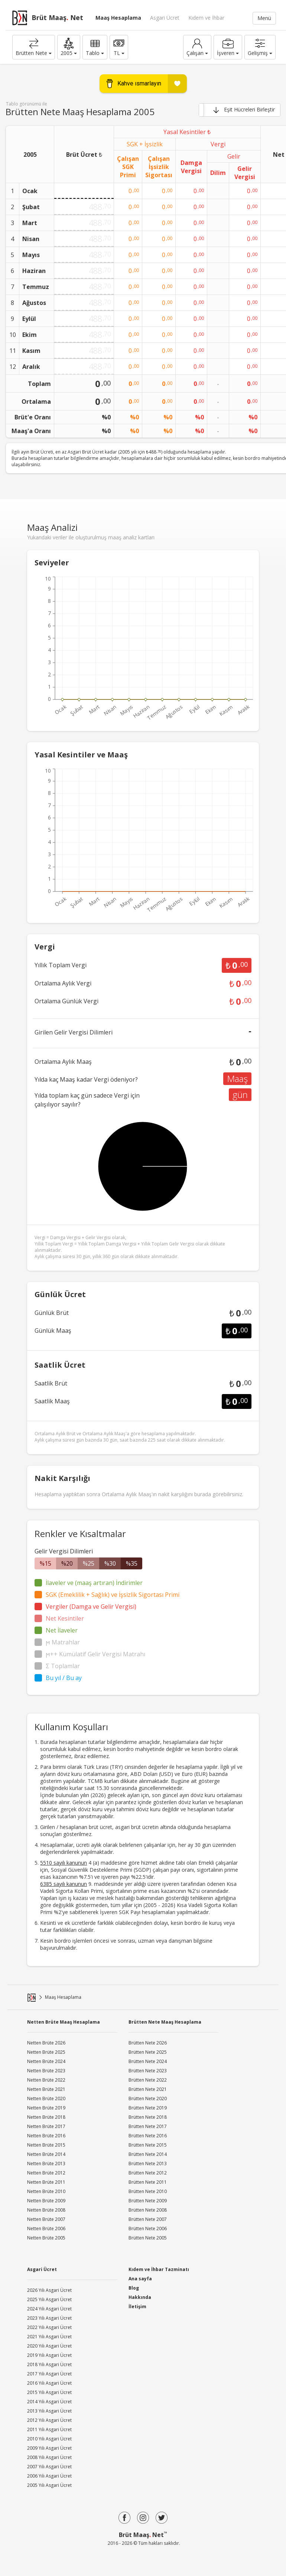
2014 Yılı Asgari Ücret (49, 2401)
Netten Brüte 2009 (46, 2200)
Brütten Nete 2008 (148, 2210)
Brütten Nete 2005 (148, 2238)
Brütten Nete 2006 (148, 2228)
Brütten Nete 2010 (148, 2191)
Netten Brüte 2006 (46, 2228)
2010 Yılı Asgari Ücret (49, 2439)
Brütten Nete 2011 (148, 2182)
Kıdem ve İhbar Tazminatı (159, 2269)
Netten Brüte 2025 (46, 2052)
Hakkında (140, 2297)
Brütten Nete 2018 (148, 2117)
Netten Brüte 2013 (46, 2163)
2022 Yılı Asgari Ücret (49, 2327)
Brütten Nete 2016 (148, 2135)
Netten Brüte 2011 (46, 2182)
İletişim (137, 2306)
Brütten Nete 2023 (148, 2070)
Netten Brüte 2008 (46, 2210)
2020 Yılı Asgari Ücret (49, 2346)
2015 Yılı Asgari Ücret (49, 2392)
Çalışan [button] (197, 47)
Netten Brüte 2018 (46, 2117)
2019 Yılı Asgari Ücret (49, 2355)
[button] (68, 47)
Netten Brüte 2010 (46, 2191)
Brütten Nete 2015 (148, 2145)
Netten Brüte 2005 (46, 2238)
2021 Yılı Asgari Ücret (49, 2336)
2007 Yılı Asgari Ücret (49, 2466)
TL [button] (119, 47)
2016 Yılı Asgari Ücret (49, 2383)
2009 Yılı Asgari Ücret (49, 2448)
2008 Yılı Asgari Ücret (49, 2457)
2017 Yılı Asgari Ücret (49, 2374)
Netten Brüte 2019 (46, 2108)
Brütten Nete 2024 (148, 2061)
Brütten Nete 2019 (148, 2108)
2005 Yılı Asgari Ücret (49, 2485)
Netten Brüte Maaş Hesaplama (63, 2022)
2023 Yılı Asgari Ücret (49, 2318)
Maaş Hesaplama (118, 17)
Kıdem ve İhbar (206, 17)
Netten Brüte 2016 (46, 2135)
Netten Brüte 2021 (46, 2089)
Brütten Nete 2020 (148, 2098)
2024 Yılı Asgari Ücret (49, 2309)
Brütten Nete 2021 (148, 2089)
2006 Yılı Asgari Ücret (49, 2476)
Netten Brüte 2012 (46, 2173)
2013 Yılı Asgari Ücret (49, 2411)
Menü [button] (264, 18)
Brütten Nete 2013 (148, 2163)
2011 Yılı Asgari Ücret (49, 2429)
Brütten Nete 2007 (148, 2219)
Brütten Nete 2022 (148, 2080)
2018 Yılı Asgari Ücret (49, 2364)
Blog (134, 2288)
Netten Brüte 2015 (46, 2145)
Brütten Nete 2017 (148, 2126)
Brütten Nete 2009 (148, 2200)
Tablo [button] (95, 47)
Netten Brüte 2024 (46, 2061)
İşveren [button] (228, 47)
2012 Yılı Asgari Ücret (49, 2420)
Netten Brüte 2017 (46, 2126)
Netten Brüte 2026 (46, 2043)
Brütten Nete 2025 (148, 2052)
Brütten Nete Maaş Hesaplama (165, 2022)
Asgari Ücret (164, 17)
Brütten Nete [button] (34, 47)
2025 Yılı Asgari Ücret (49, 2299)
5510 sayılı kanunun (63, 1862)
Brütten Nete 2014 (148, 2154)
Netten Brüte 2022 (46, 2080)
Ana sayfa (140, 2278)
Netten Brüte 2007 (46, 2219)
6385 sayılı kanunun (63, 1883)
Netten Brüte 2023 (46, 2070)
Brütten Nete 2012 (148, 2173)
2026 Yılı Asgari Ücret (49, 2290)
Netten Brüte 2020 (46, 2098)
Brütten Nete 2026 (148, 2043)
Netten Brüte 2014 (46, 2154)
